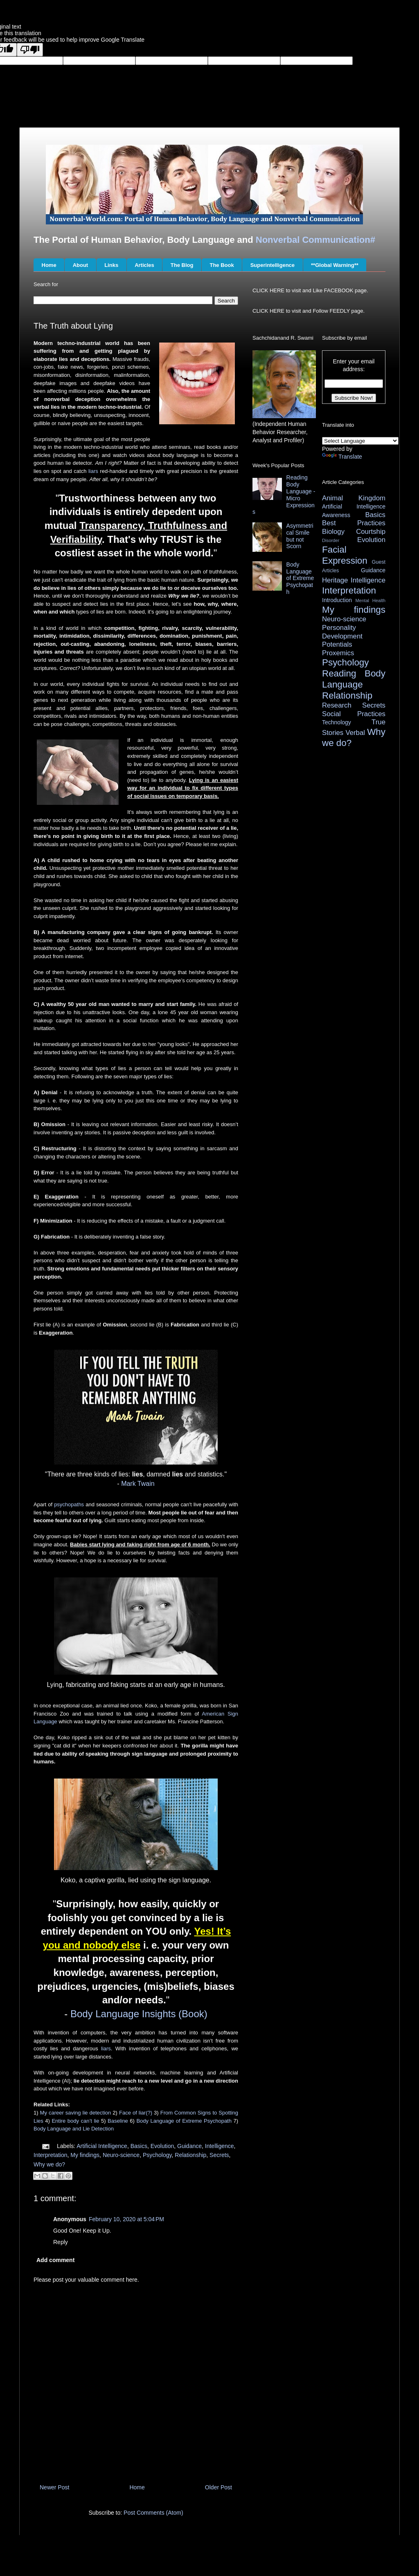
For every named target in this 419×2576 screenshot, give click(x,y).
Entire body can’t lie (75, 2121)
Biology (333, 531)
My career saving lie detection (75, 2113)
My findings (84, 2155)
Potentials (337, 644)
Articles (144, 265)
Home (49, 265)
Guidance (189, 2146)
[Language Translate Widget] (360, 441)
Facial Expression (344, 555)
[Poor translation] (30, 49)
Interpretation (51, 2155)
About (80, 265)
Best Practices (353, 523)
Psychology (157, 2155)
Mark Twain (138, 1483)
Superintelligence (272, 265)
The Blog (182, 265)
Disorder (330, 540)
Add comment (55, 2260)
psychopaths (69, 1504)
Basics (139, 2146)
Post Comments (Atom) (153, 2512)
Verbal (355, 733)
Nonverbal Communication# (315, 240)
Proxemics (338, 653)
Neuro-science (121, 2155)
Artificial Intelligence (102, 2146)
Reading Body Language (353, 679)
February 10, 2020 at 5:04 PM (126, 2219)
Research (336, 705)
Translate (342, 456)
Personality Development (342, 632)
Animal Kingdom (353, 498)
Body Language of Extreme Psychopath (184, 2121)
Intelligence (219, 2146)
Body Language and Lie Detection (74, 2129)
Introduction (337, 600)
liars (93, 471)
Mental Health (370, 600)
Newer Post (54, 2487)
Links (111, 265)
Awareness (336, 515)
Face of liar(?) (135, 2113)
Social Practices (353, 714)
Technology (336, 722)
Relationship (190, 2155)
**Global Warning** (334, 265)
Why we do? (49, 2164)
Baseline (118, 2121)
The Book (222, 265)
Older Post (218, 2487)
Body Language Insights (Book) (138, 2013)
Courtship (370, 531)
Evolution (162, 2146)
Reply (60, 2242)
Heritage (335, 580)
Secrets (219, 2155)
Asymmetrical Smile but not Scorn (299, 535)
